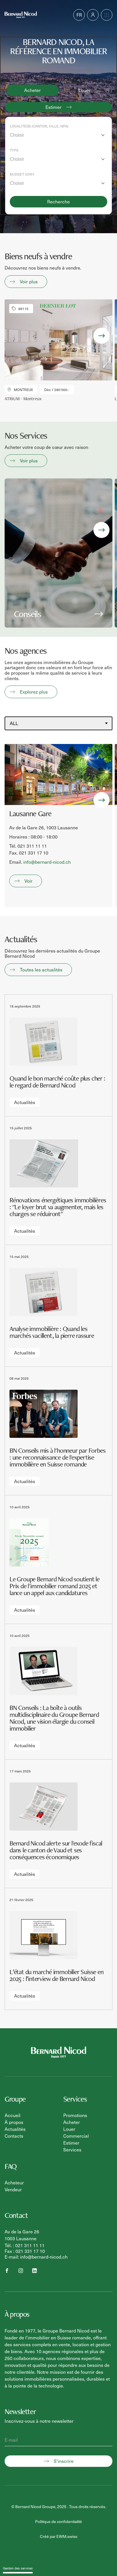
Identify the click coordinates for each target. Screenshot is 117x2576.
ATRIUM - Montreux (23, 398)
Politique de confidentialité (58, 2521)
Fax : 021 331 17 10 (25, 2251)
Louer (84, 90)
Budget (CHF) (22, 174)
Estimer (71, 2143)
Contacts (14, 2136)
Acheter (32, 90)
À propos (14, 2122)
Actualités (15, 2129)
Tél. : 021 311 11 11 (25, 2245)
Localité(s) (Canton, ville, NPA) (39, 126)
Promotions (75, 2115)
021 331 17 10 (33, 853)
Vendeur (13, 2189)
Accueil (12, 2115)
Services (72, 2150)
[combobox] (58, 135)
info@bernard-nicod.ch (47, 862)
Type (14, 150)
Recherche (58, 202)
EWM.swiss (66, 2536)
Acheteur (14, 2183)
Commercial (76, 2136)
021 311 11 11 (32, 846)
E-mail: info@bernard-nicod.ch (36, 2257)
